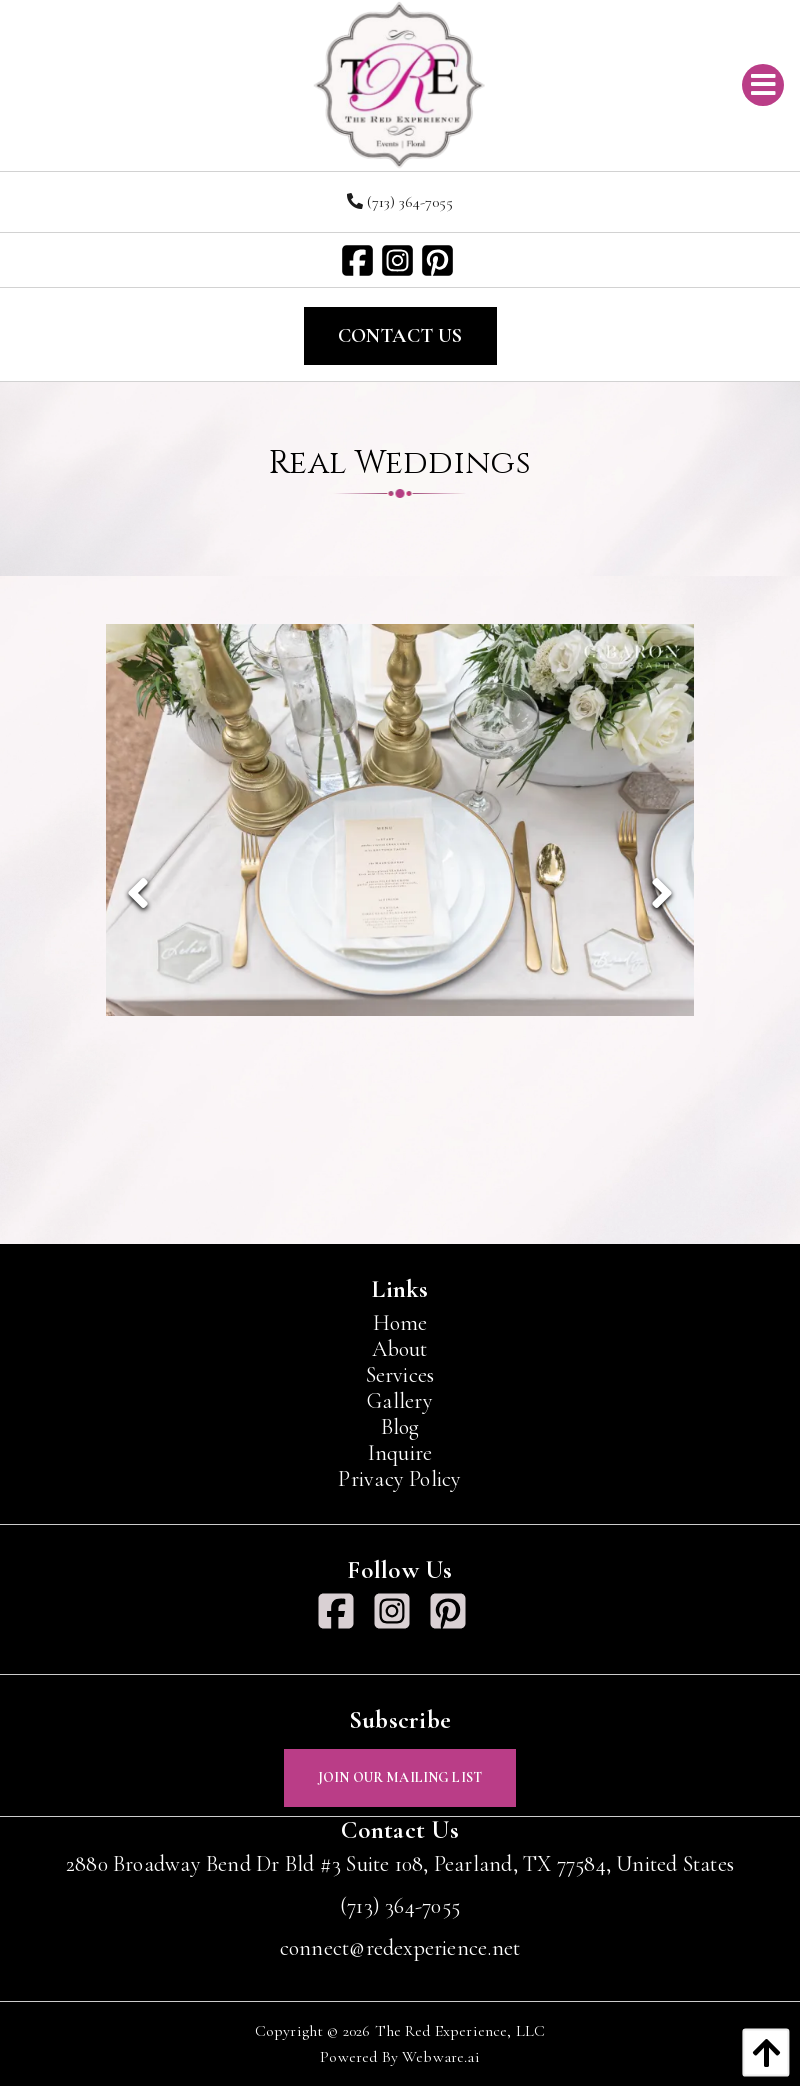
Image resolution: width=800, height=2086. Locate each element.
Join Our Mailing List (400, 1777)
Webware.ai (441, 2057)
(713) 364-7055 (400, 202)
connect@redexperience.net (400, 1948)
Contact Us (400, 336)
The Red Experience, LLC (460, 2031)
